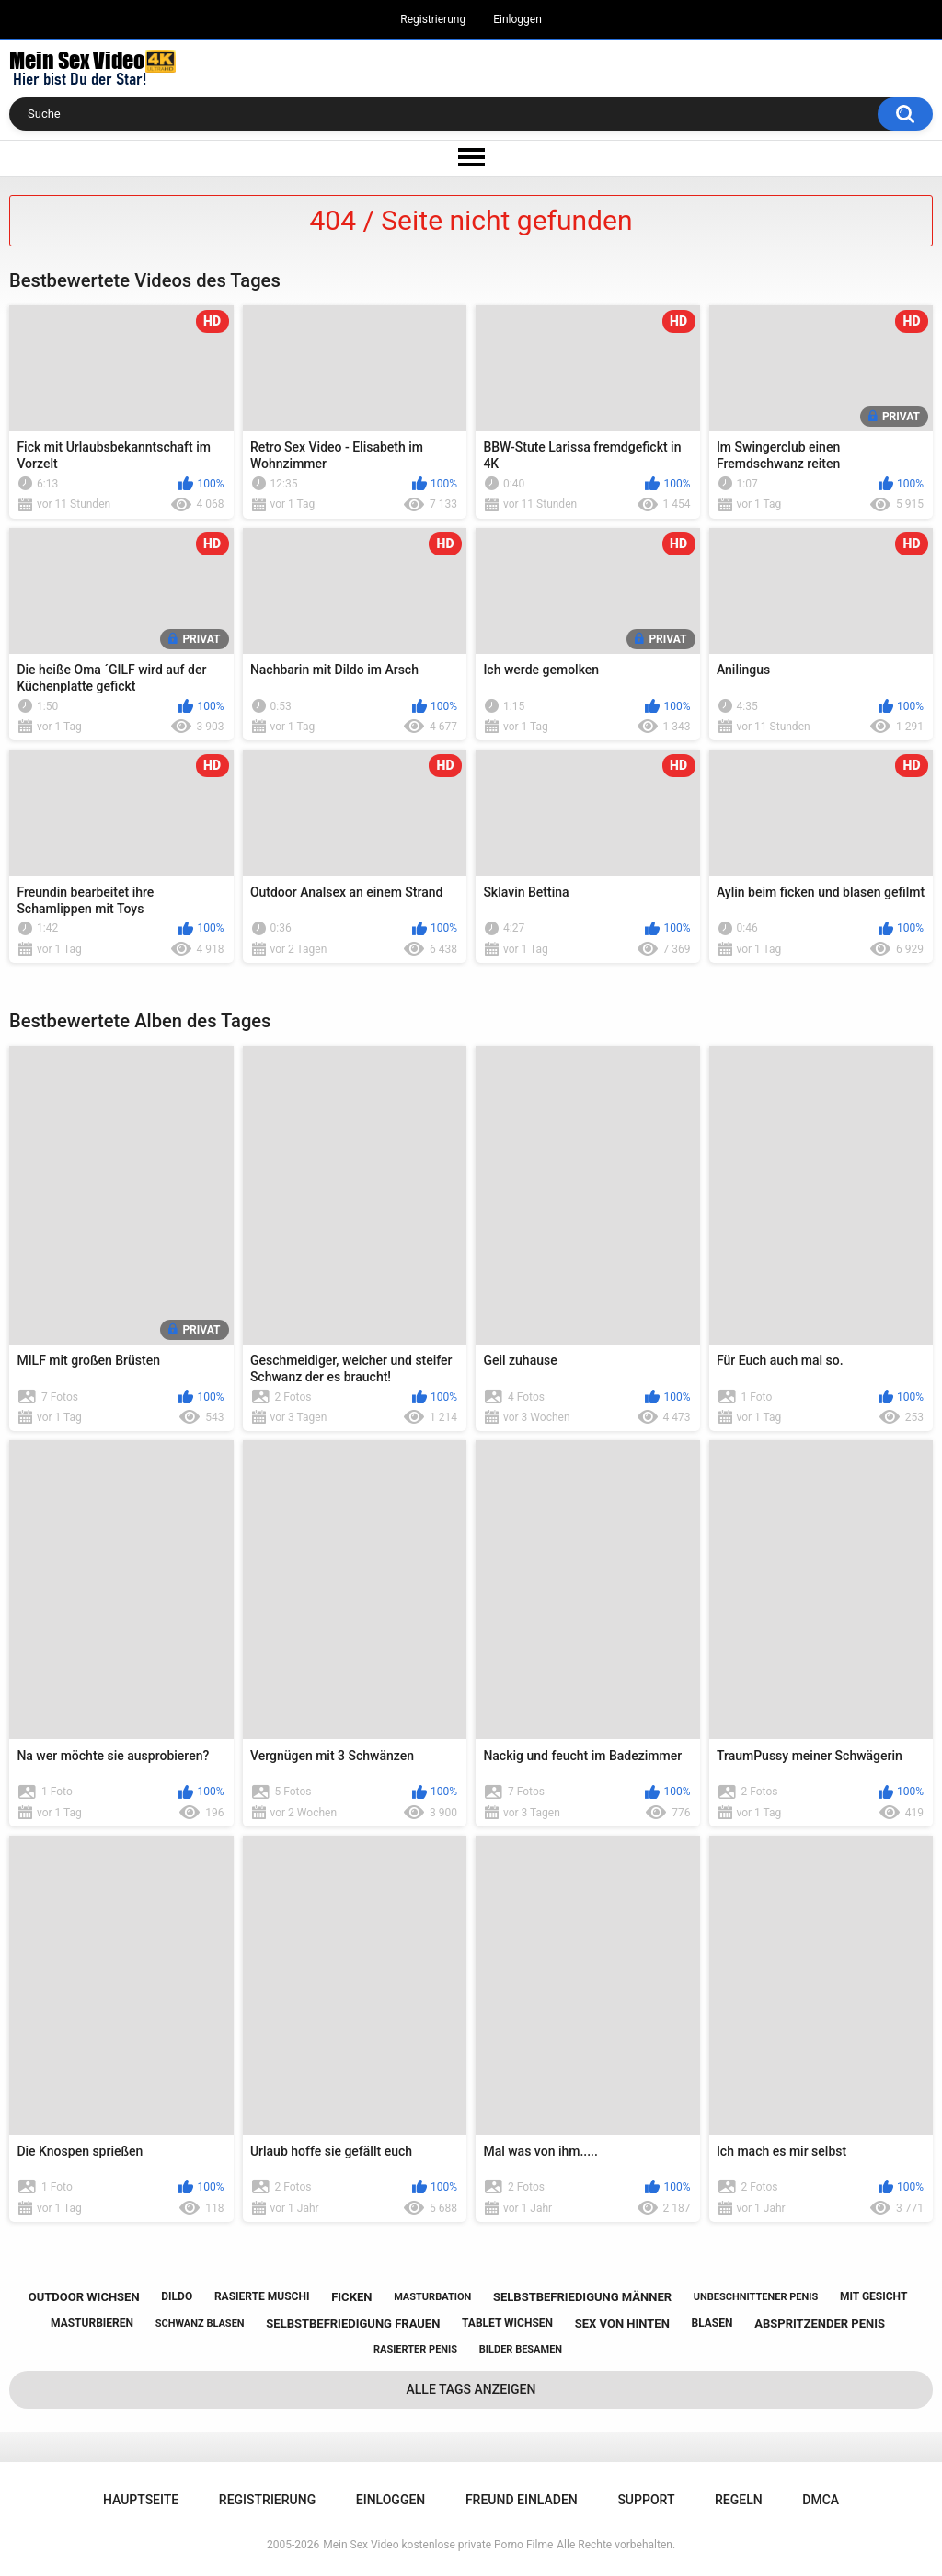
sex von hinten (622, 2323)
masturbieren (92, 2323)
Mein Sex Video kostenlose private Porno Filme (438, 2544)
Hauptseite (140, 2499)
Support (645, 2499)
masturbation (432, 2297)
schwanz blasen (200, 2324)
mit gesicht (873, 2296)
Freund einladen (521, 2499)
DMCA (820, 2499)
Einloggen (517, 19)
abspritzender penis (819, 2323)
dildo (176, 2296)
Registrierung (432, 19)
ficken (351, 2297)
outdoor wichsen (84, 2297)
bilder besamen (520, 2349)
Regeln (739, 2499)
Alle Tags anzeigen (471, 2389)
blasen (712, 2323)
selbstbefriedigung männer (582, 2297)
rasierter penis (415, 2349)
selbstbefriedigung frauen (353, 2323)
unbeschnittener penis (756, 2297)
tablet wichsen (507, 2323)
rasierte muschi (262, 2296)
